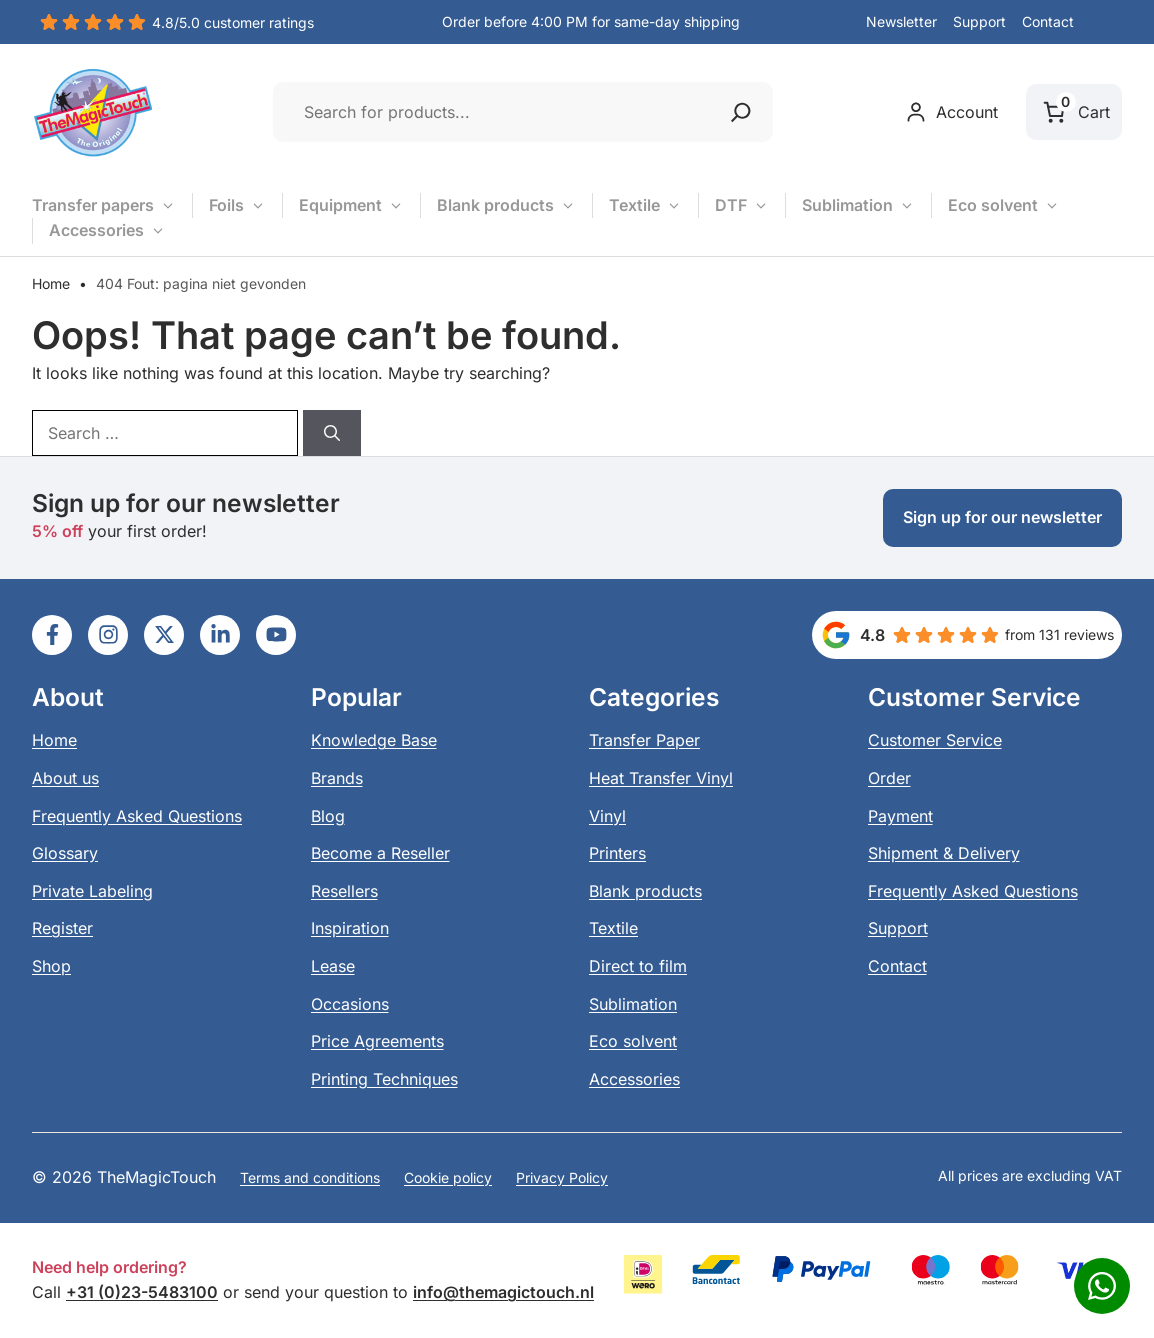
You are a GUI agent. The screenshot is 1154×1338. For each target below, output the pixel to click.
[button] (1106, 23)
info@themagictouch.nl (503, 1292)
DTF (742, 206)
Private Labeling (92, 891)
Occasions (350, 1004)
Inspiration (350, 928)
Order (889, 778)
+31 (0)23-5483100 (142, 1292)
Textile (645, 206)
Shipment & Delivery (944, 853)
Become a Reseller (380, 853)
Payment (900, 816)
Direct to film (638, 966)
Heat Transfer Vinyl (661, 778)
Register (62, 928)
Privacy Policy (562, 1177)
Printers (617, 853)
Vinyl (607, 816)
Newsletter (901, 21)
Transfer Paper (644, 740)
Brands (337, 778)
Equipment (351, 206)
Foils (237, 206)
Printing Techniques (384, 1079)
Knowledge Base (374, 740)
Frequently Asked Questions (137, 816)
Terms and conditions (310, 1177)
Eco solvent (1004, 206)
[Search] (332, 433)
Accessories (107, 231)
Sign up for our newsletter (1002, 517)
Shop (51, 966)
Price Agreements (377, 1041)
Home (51, 283)
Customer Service (935, 740)
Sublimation (858, 206)
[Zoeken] (741, 112)
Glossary (65, 853)
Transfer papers (104, 206)
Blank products (506, 206)
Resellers (344, 891)
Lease (333, 966)
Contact (1048, 21)
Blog (328, 816)
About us (65, 778)
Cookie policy (448, 1177)
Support (979, 21)
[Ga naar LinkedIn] (52, 635)
